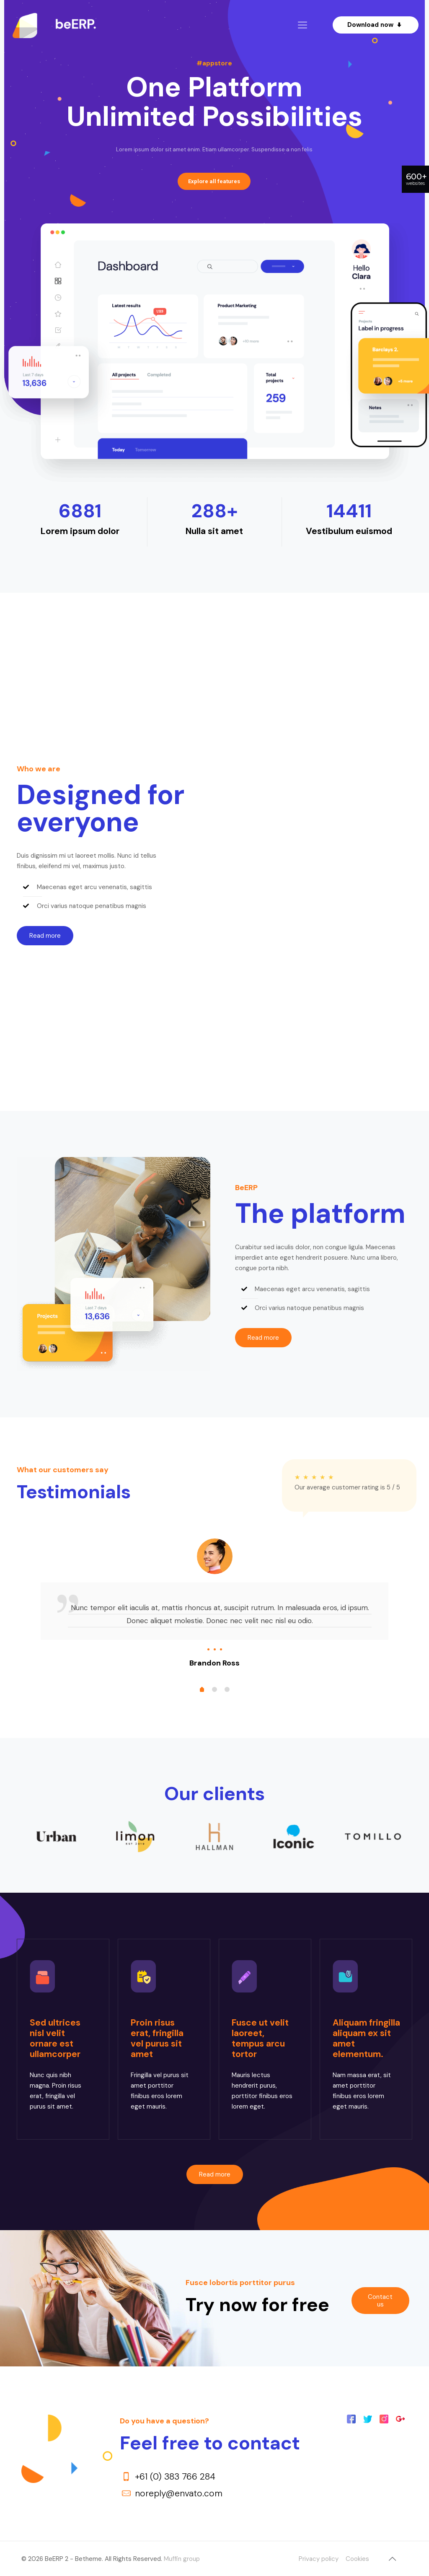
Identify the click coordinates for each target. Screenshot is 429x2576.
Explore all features (214, 181)
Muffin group (182, 2559)
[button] (45, 935)
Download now (375, 25)
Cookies (357, 2559)
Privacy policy (319, 2559)
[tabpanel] (214, 1604)
